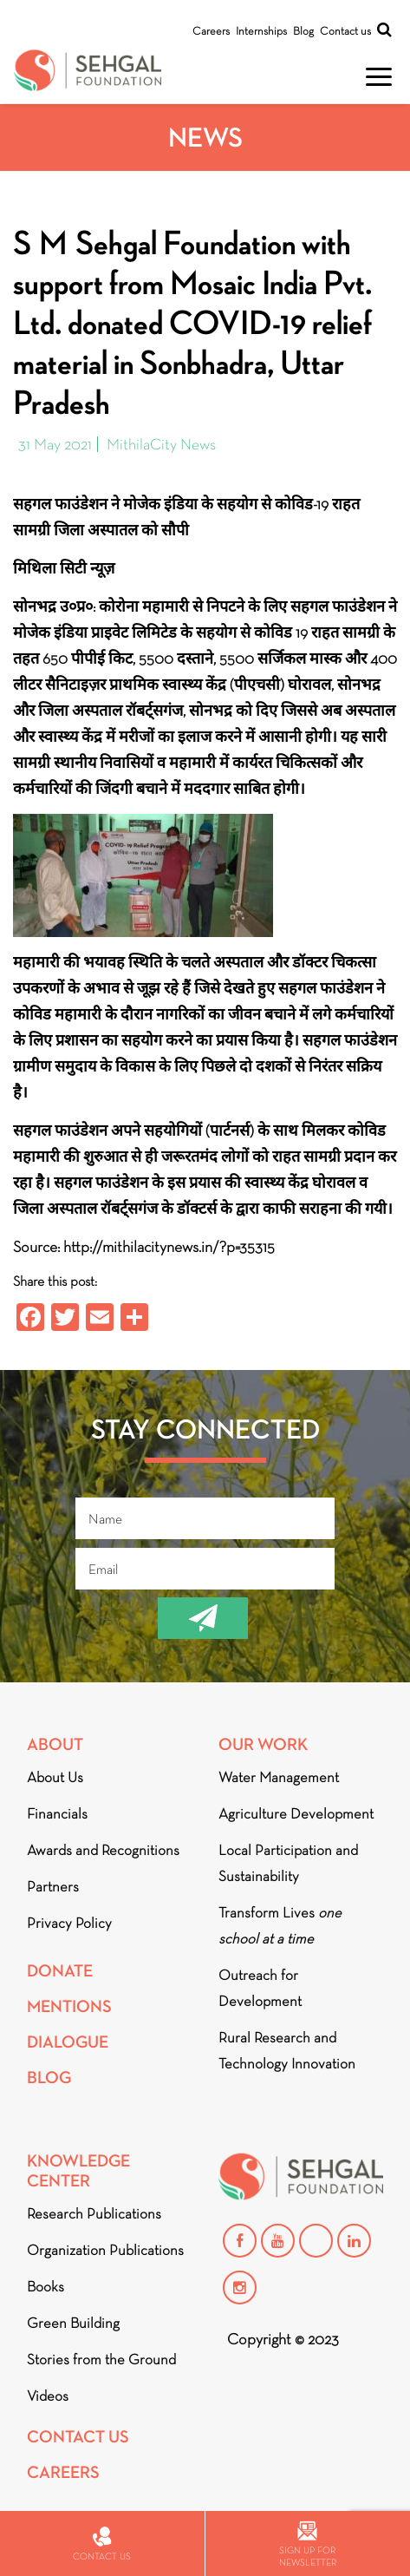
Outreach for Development (260, 1988)
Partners (53, 1887)
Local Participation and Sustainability (288, 1863)
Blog (303, 30)
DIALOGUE (67, 2042)
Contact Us (78, 2437)
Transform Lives (280, 1926)
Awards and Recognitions (103, 1850)
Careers (211, 30)
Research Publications (94, 2214)
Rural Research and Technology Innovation (286, 2051)
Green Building (73, 2323)
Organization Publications (105, 2250)
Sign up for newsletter (307, 2544)
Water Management (278, 1777)
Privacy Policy (69, 1923)
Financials (57, 1814)
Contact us (345, 30)
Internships (261, 30)
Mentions (69, 2006)
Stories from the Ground (101, 2359)
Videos (47, 2396)
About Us (55, 1777)
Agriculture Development (296, 1814)
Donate (60, 1971)
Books (45, 2287)
